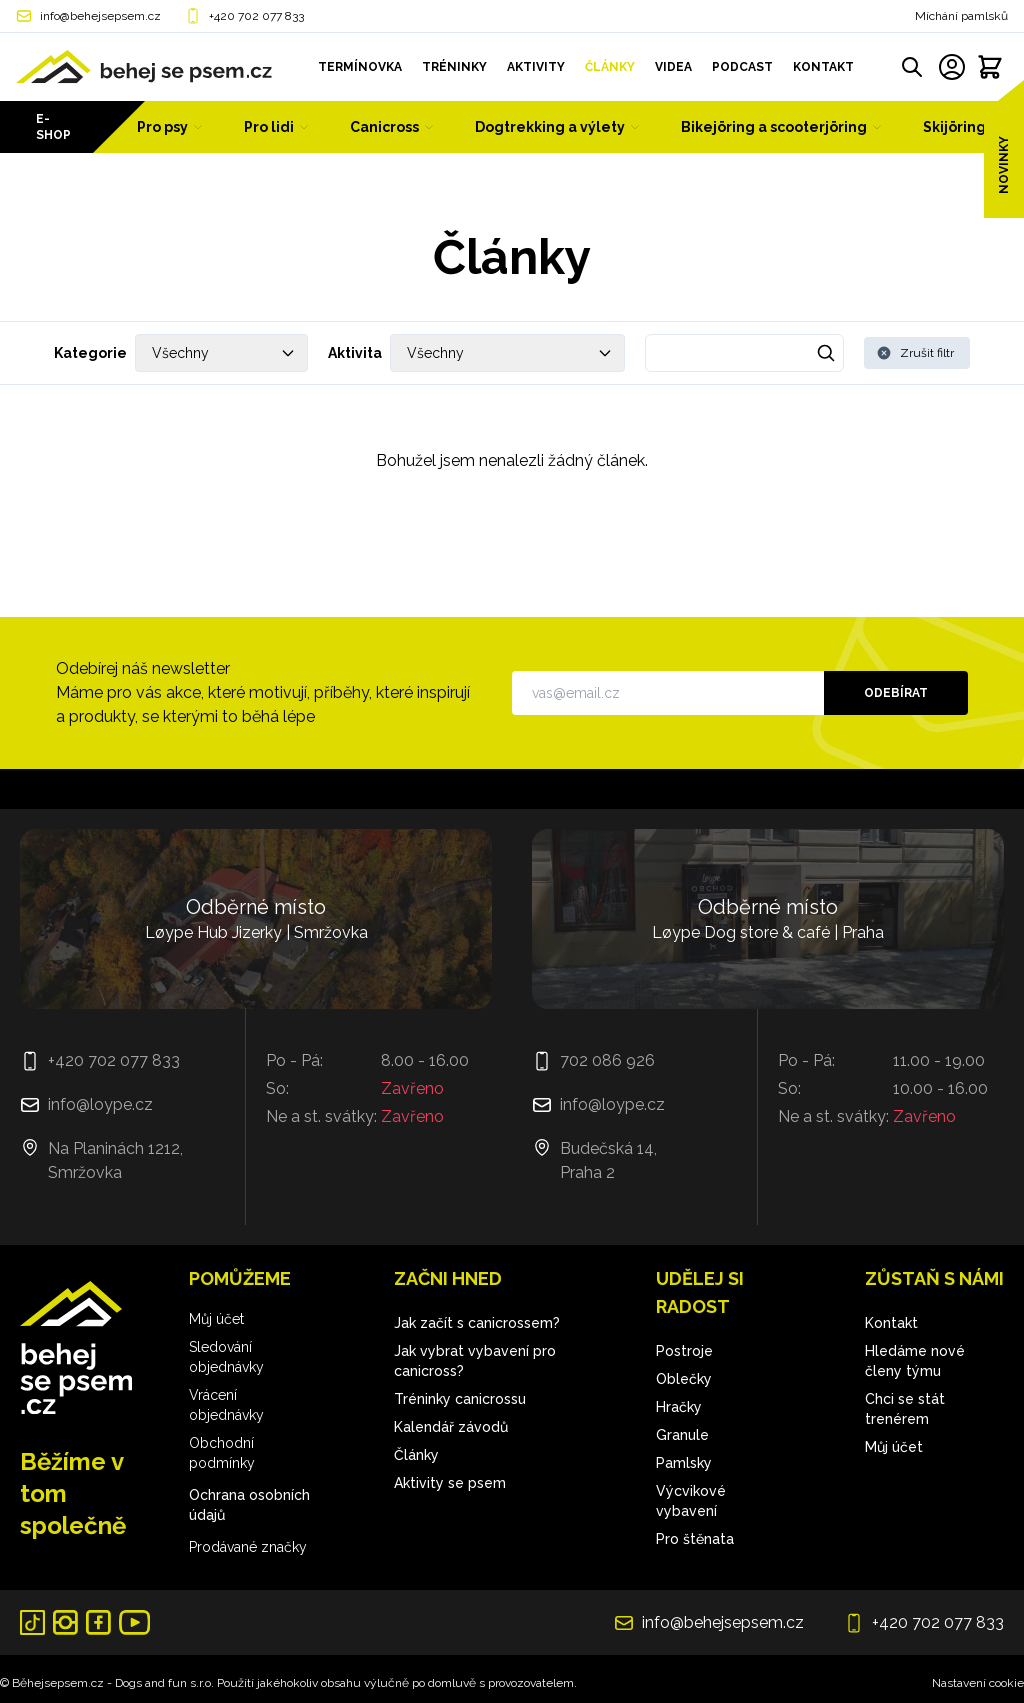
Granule (682, 1435)
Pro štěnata (695, 1539)
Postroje (684, 1351)
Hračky (679, 1407)
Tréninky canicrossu (460, 1399)
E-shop (53, 127)
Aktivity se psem (450, 1483)
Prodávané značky (248, 1547)
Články (416, 1455)
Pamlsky (684, 1463)
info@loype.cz (100, 1104)
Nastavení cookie (978, 1683)
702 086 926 (607, 1060)
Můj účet (216, 1319)
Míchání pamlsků (961, 16)
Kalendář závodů (451, 1427)
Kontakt (891, 1323)
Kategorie (90, 353)
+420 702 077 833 (256, 16)
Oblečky (684, 1379)
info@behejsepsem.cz (100, 16)
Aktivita (355, 353)
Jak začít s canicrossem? (477, 1323)
